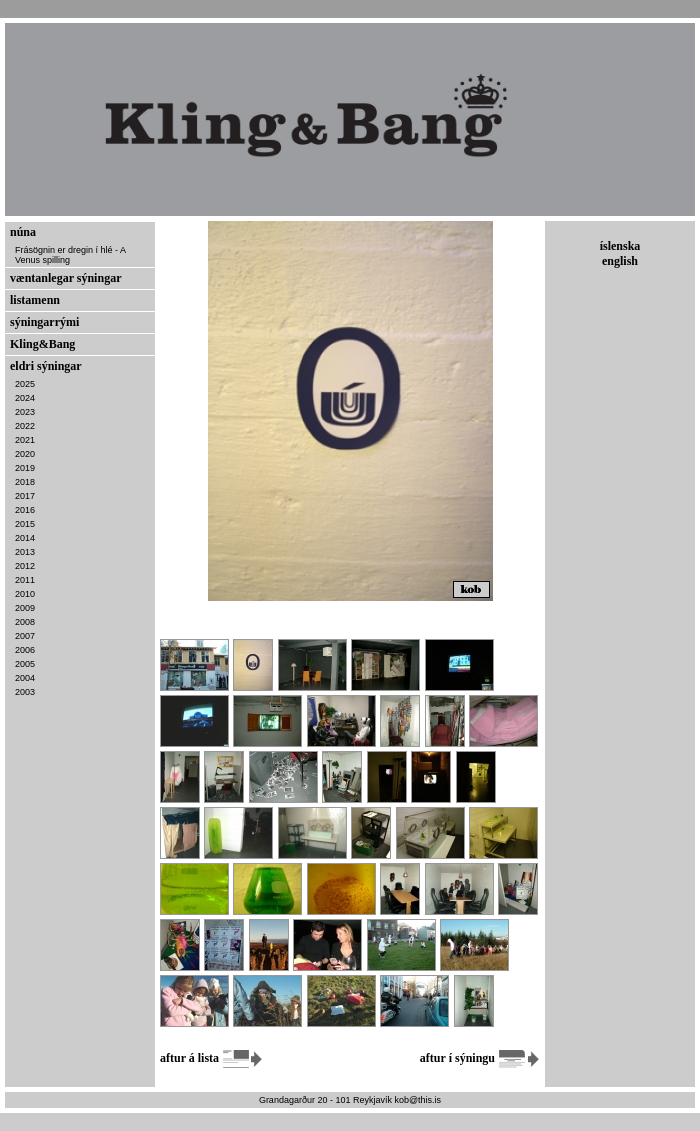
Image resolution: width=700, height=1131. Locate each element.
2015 (25, 524)
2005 (25, 664)
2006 (25, 650)
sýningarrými (44, 322)
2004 (25, 678)
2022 (25, 426)
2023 (25, 412)
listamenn (35, 300)
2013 (25, 552)
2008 (25, 622)
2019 (25, 468)
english (620, 261)
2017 (25, 496)
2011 (25, 580)
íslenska (620, 246)
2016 (25, 510)
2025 (25, 384)
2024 (25, 398)
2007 (25, 636)
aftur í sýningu (480, 1058)
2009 (25, 608)
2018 (25, 482)
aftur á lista (212, 1058)
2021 (25, 440)
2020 (25, 454)
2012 (25, 566)
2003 (25, 692)
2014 (25, 538)
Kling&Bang (42, 344)
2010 (25, 594)
